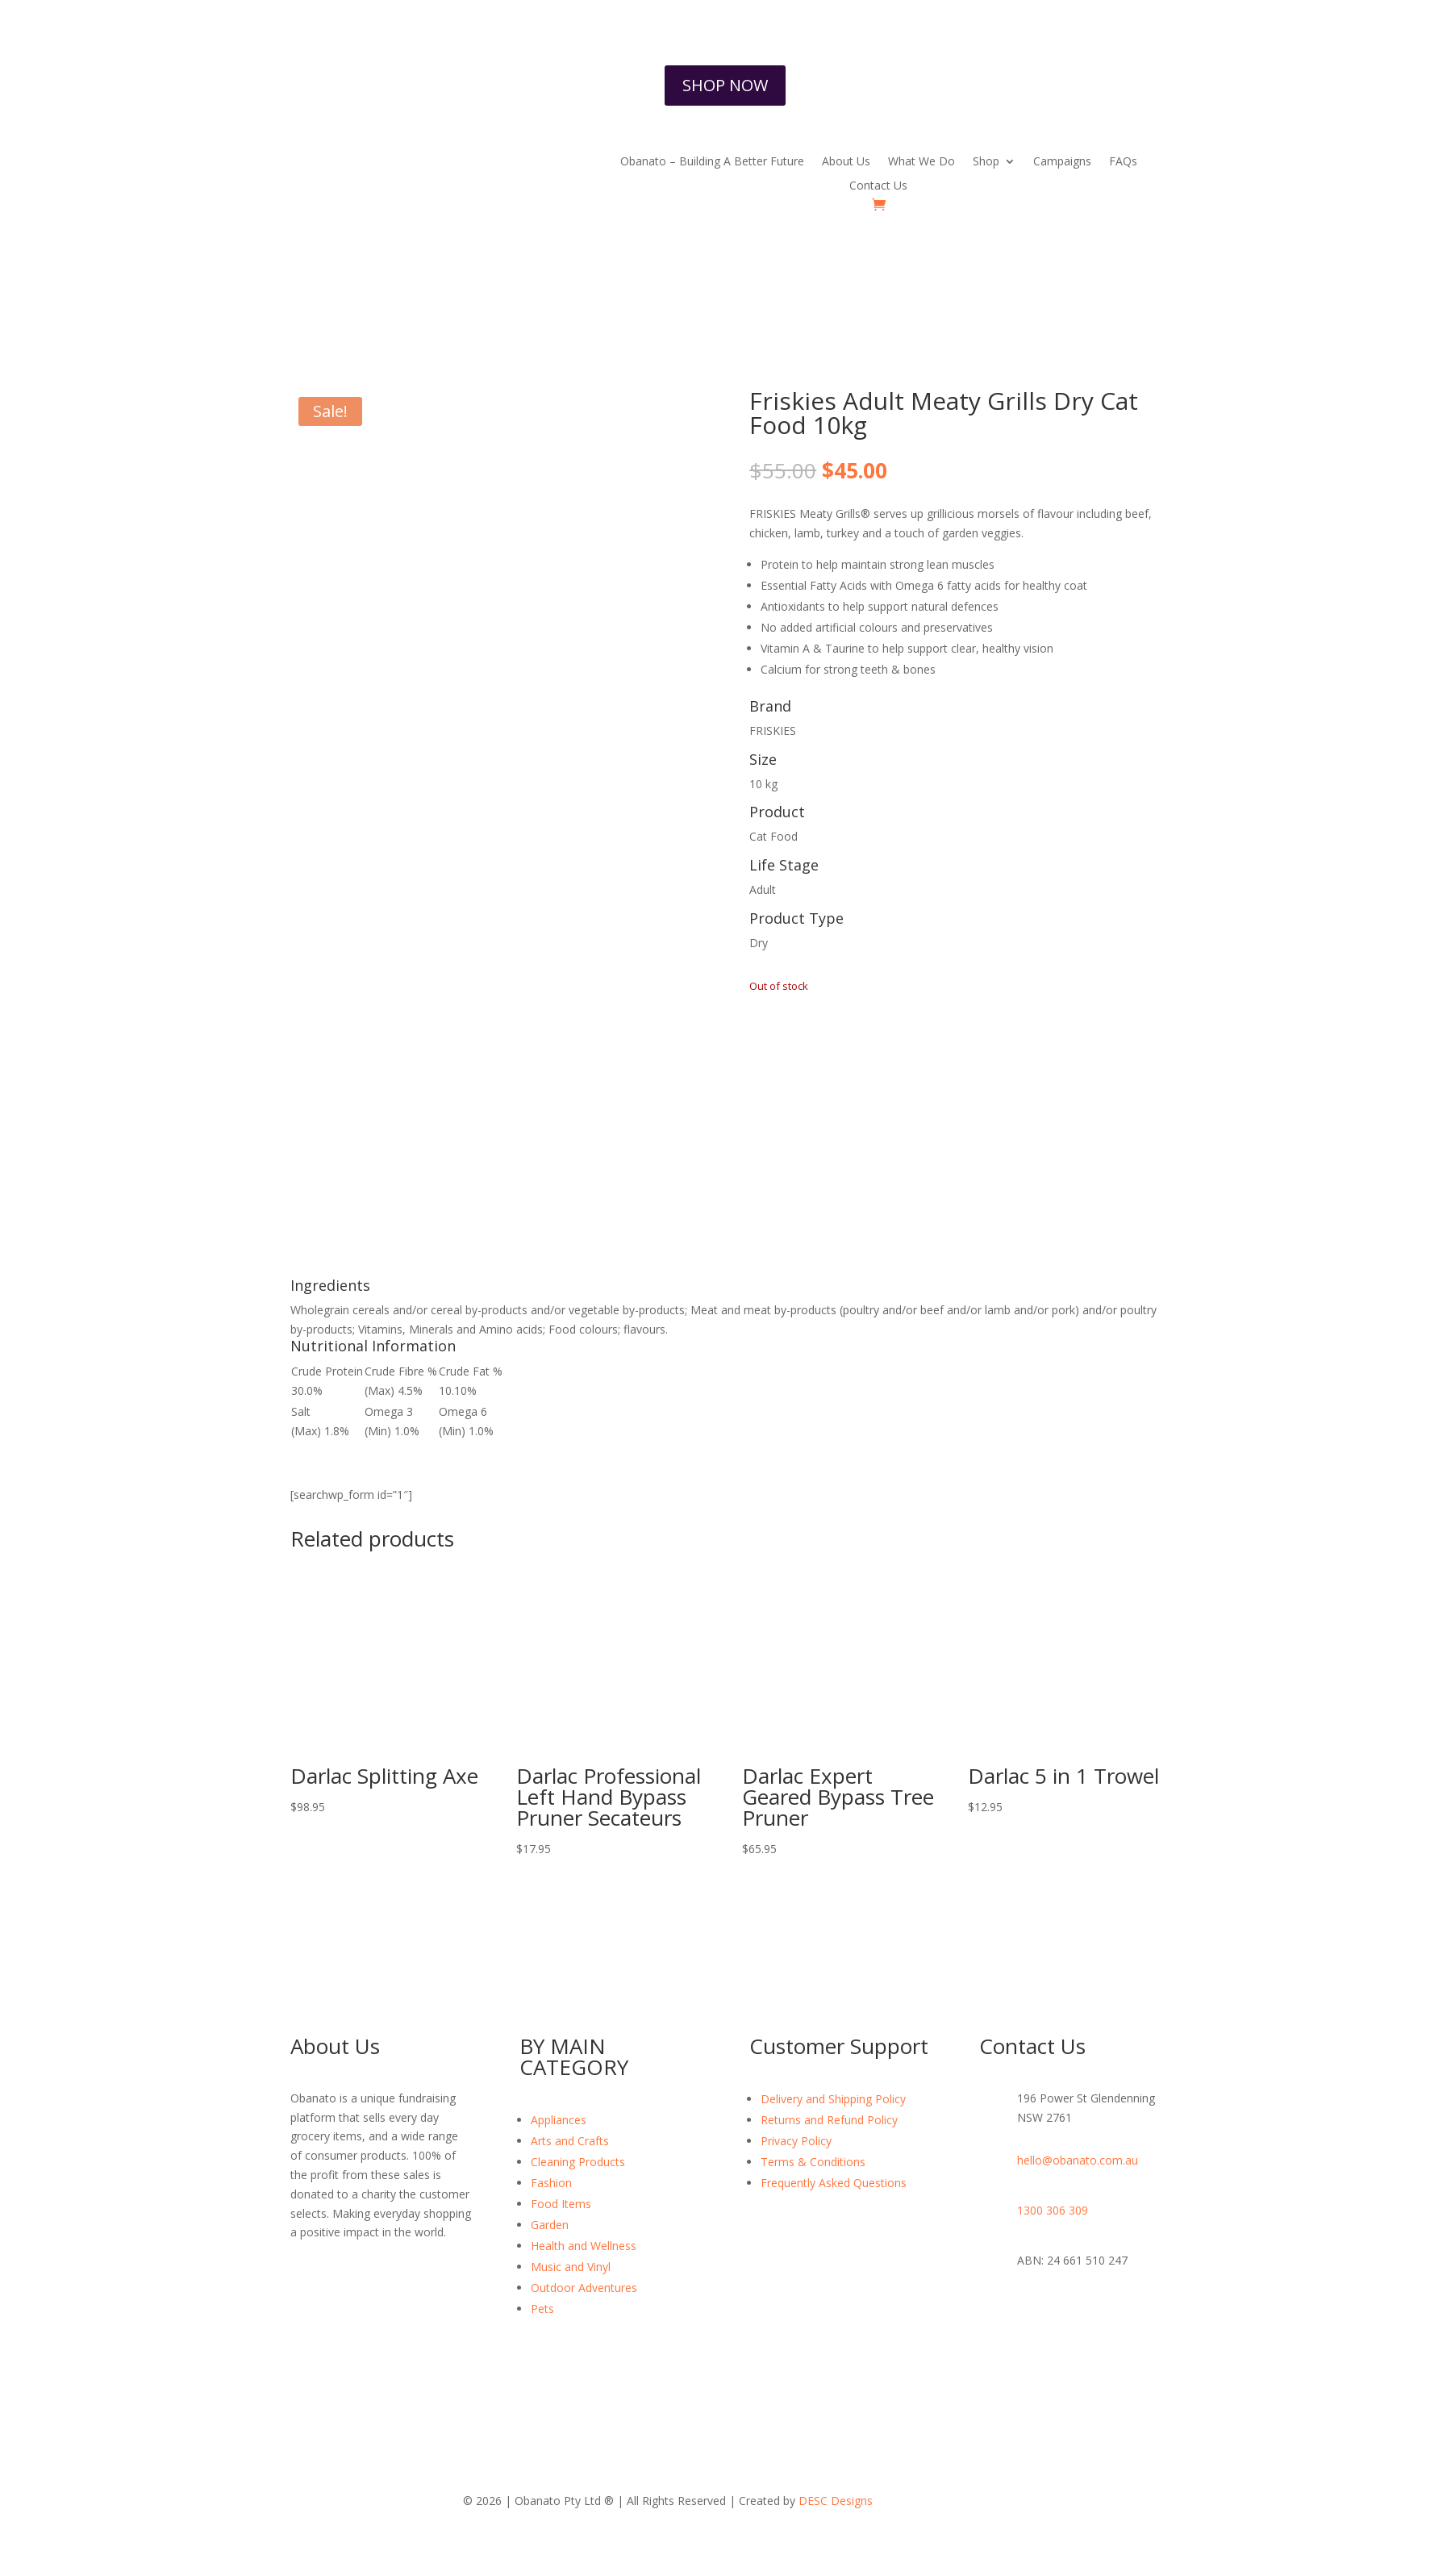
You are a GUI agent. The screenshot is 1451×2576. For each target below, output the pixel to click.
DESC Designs (835, 2500)
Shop (986, 162)
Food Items (561, 2203)
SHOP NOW (725, 85)
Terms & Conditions (813, 2161)
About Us (846, 162)
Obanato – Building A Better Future (712, 162)
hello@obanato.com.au (1077, 2160)
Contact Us (878, 186)
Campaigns (1062, 162)
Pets (542, 2308)
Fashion (551, 2182)
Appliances (558, 2119)
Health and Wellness (583, 2245)
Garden (550, 2224)
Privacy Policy (796, 2140)
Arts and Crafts (570, 2140)
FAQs (1123, 162)
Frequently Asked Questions (834, 2182)
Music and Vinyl (571, 2266)
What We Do (921, 162)
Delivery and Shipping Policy (833, 2098)
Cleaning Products (578, 2161)
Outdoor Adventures (584, 2287)
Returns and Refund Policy (829, 2119)
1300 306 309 (1052, 2210)
